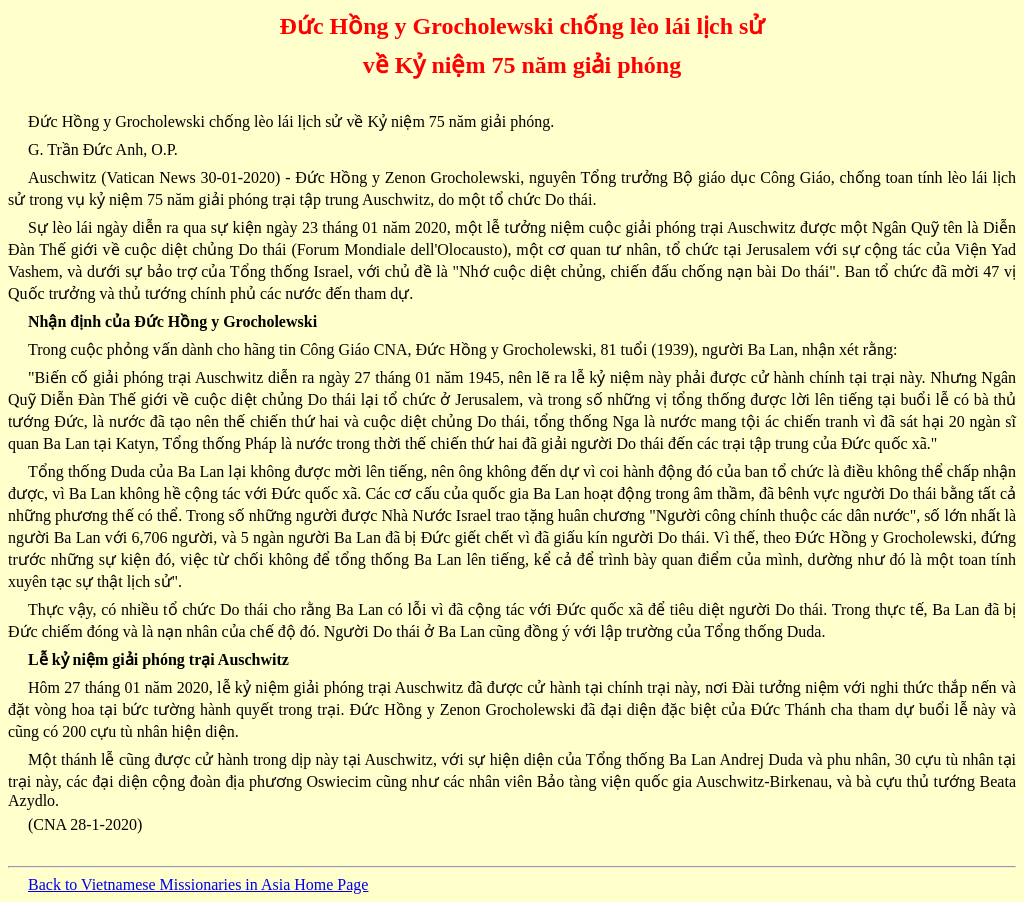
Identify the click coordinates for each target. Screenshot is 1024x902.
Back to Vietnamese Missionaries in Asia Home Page (198, 884)
